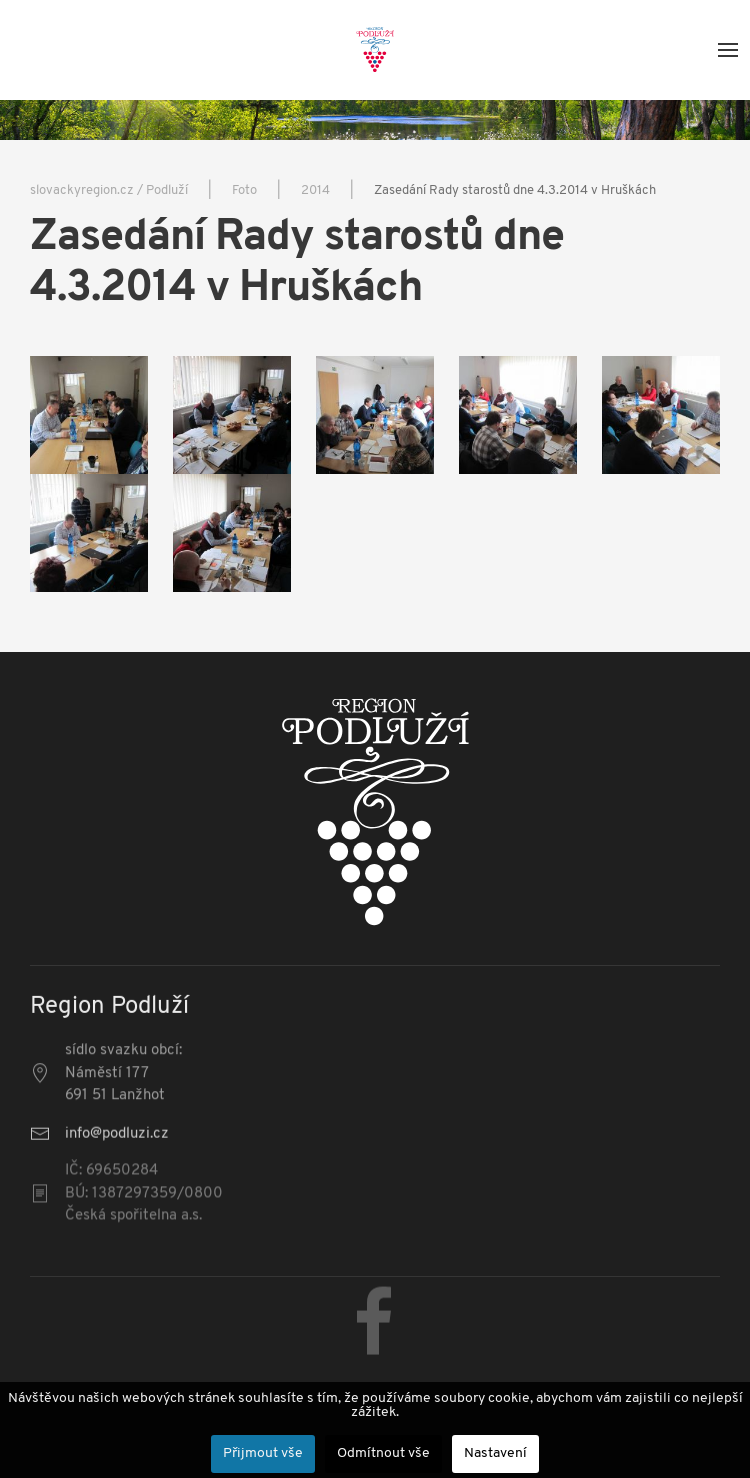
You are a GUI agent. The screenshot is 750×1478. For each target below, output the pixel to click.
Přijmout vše (263, 1453)
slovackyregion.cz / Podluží (109, 190)
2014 (315, 190)
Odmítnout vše (383, 1453)
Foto (244, 190)
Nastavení (495, 1453)
